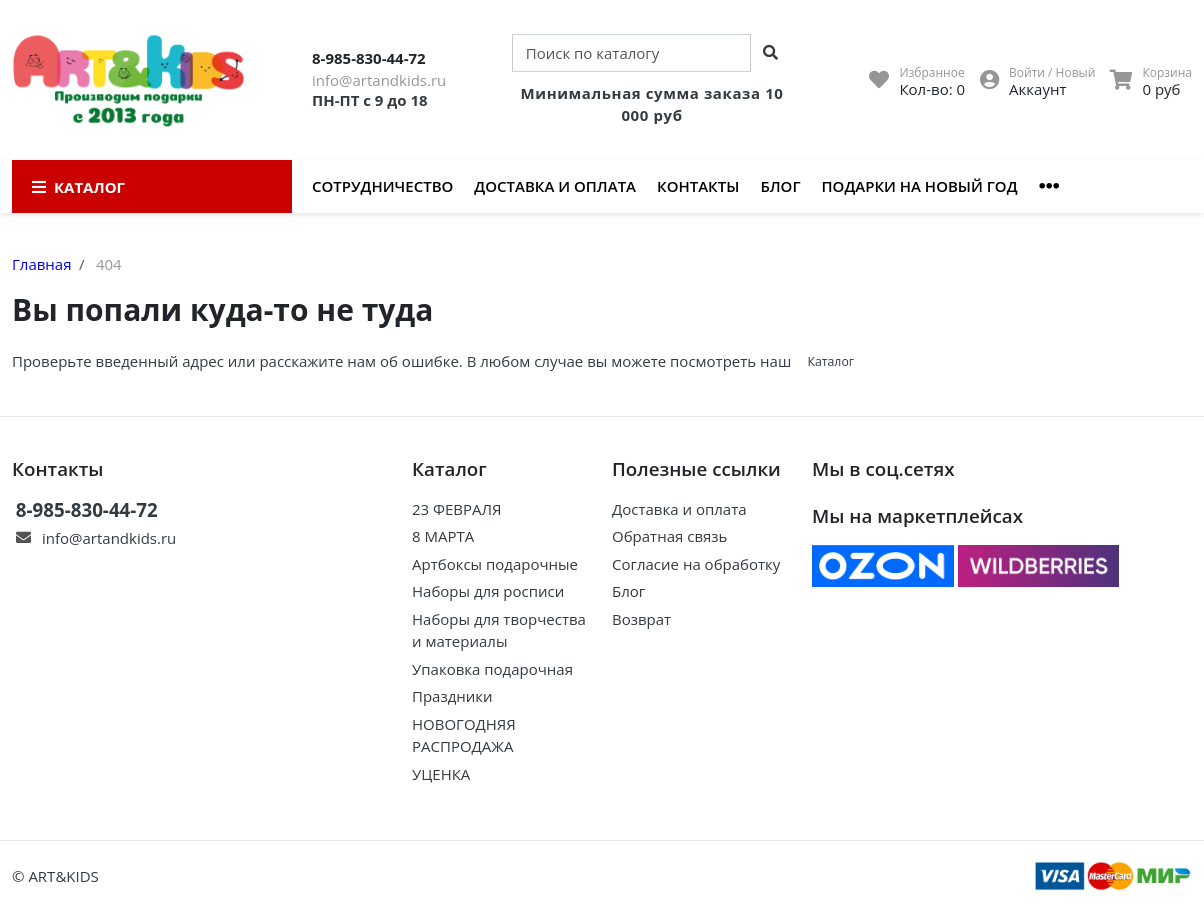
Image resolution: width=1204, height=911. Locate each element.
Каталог (830, 361)
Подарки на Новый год (920, 186)
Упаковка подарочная (492, 669)
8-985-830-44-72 (369, 58)
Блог (780, 186)
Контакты (698, 186)
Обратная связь (669, 536)
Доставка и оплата (555, 186)
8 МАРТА (443, 536)
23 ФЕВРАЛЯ (457, 509)
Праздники (452, 696)
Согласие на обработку (696, 564)
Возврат (641, 619)
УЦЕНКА (441, 774)
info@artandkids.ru (379, 80)
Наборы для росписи (488, 591)
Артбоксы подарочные (495, 564)
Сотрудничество (382, 186)
